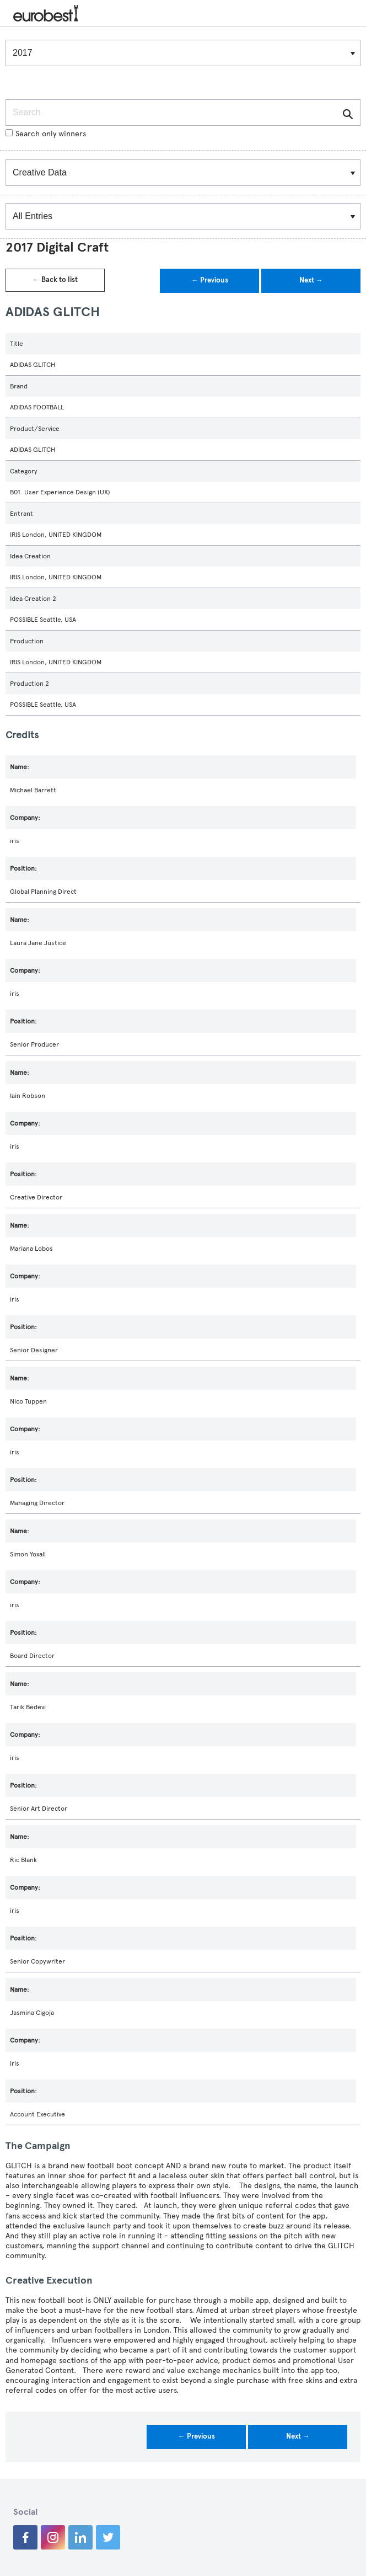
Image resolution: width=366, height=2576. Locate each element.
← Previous (209, 280)
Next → (311, 280)
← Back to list (55, 279)
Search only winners (46, 133)
